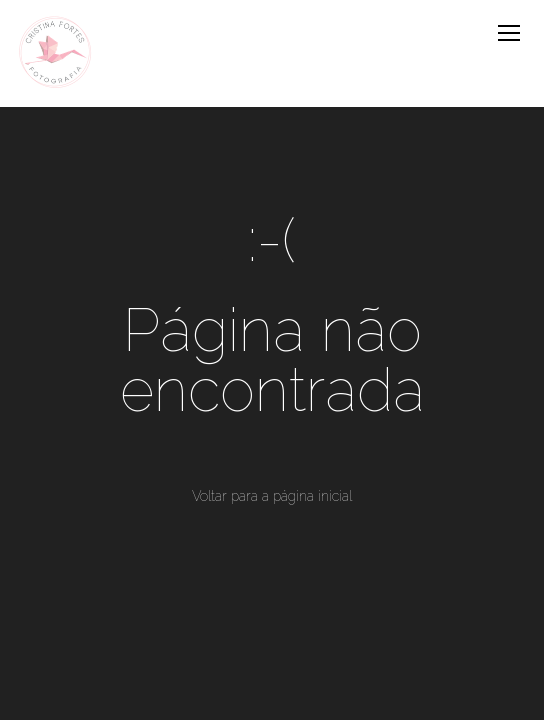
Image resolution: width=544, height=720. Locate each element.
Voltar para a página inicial (272, 496)
